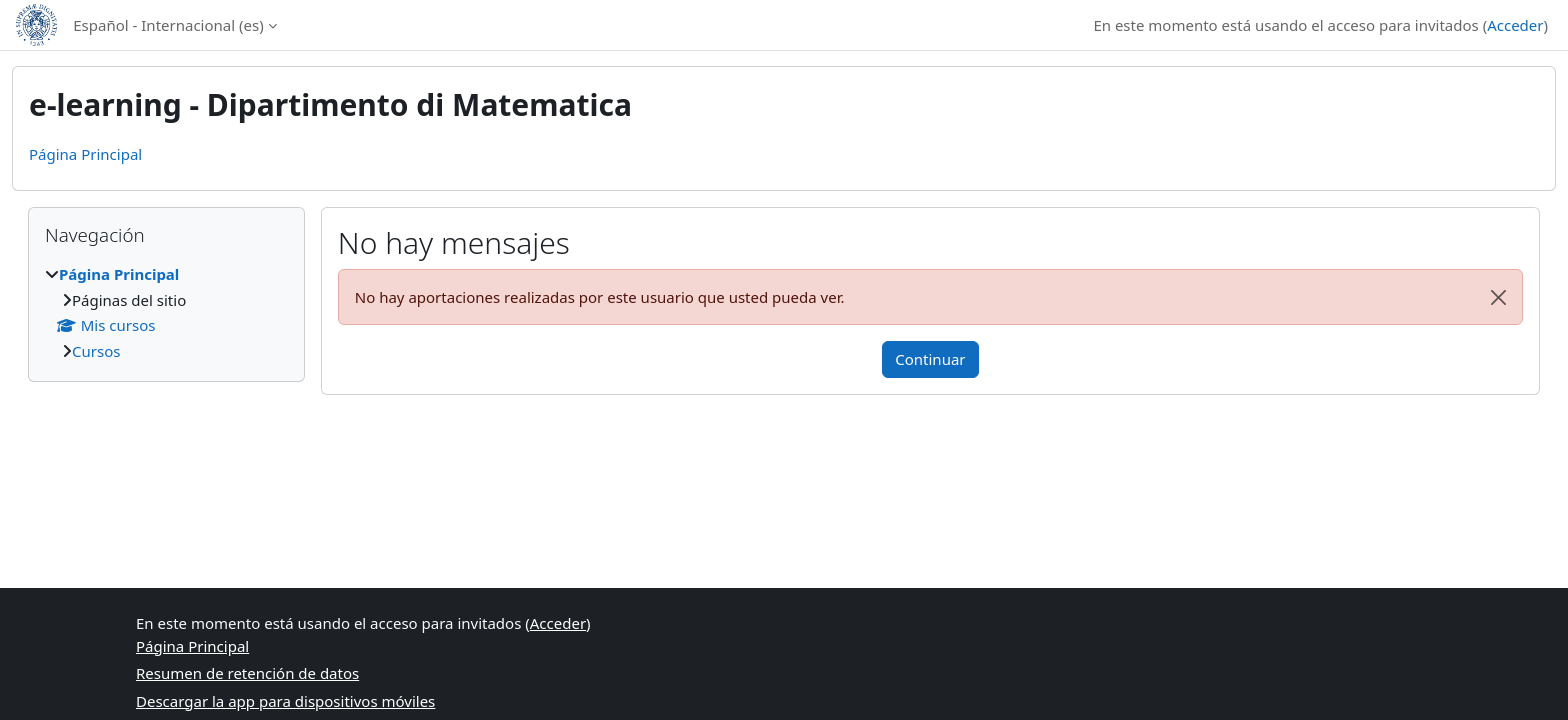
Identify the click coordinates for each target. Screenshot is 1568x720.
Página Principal (85, 154)
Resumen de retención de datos (247, 673)
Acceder (1515, 25)
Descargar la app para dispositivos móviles (285, 701)
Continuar (930, 359)
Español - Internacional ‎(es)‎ (168, 25)
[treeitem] (166, 312)
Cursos (96, 351)
